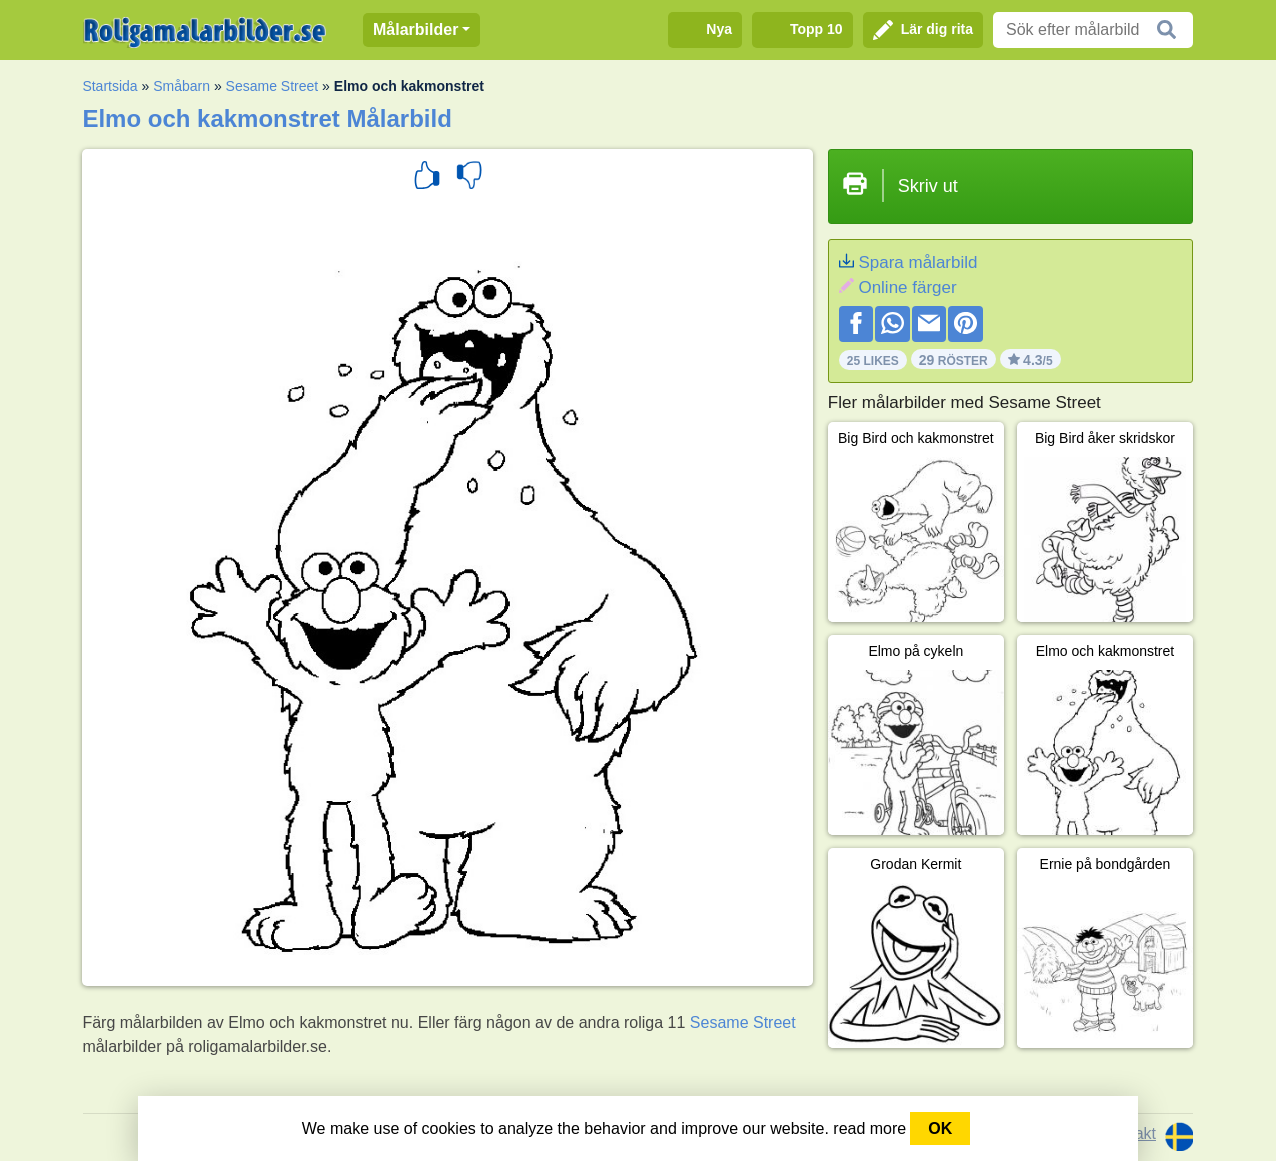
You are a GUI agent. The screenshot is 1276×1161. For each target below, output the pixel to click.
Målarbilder (415, 29)
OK (940, 1128)
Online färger (907, 287)
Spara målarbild (917, 262)
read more (869, 1128)
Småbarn (181, 86)
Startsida (109, 86)
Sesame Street (272, 86)
